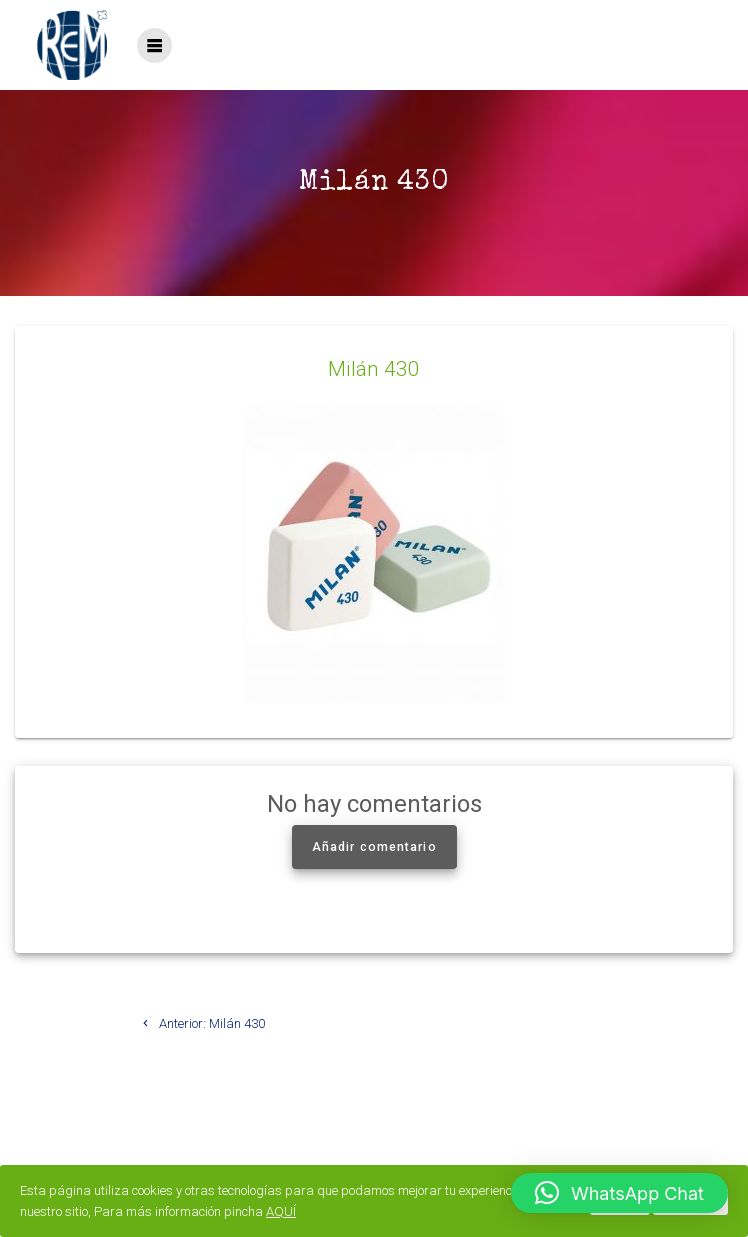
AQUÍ (281, 1211)
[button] (619, 1193)
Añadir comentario (374, 847)
